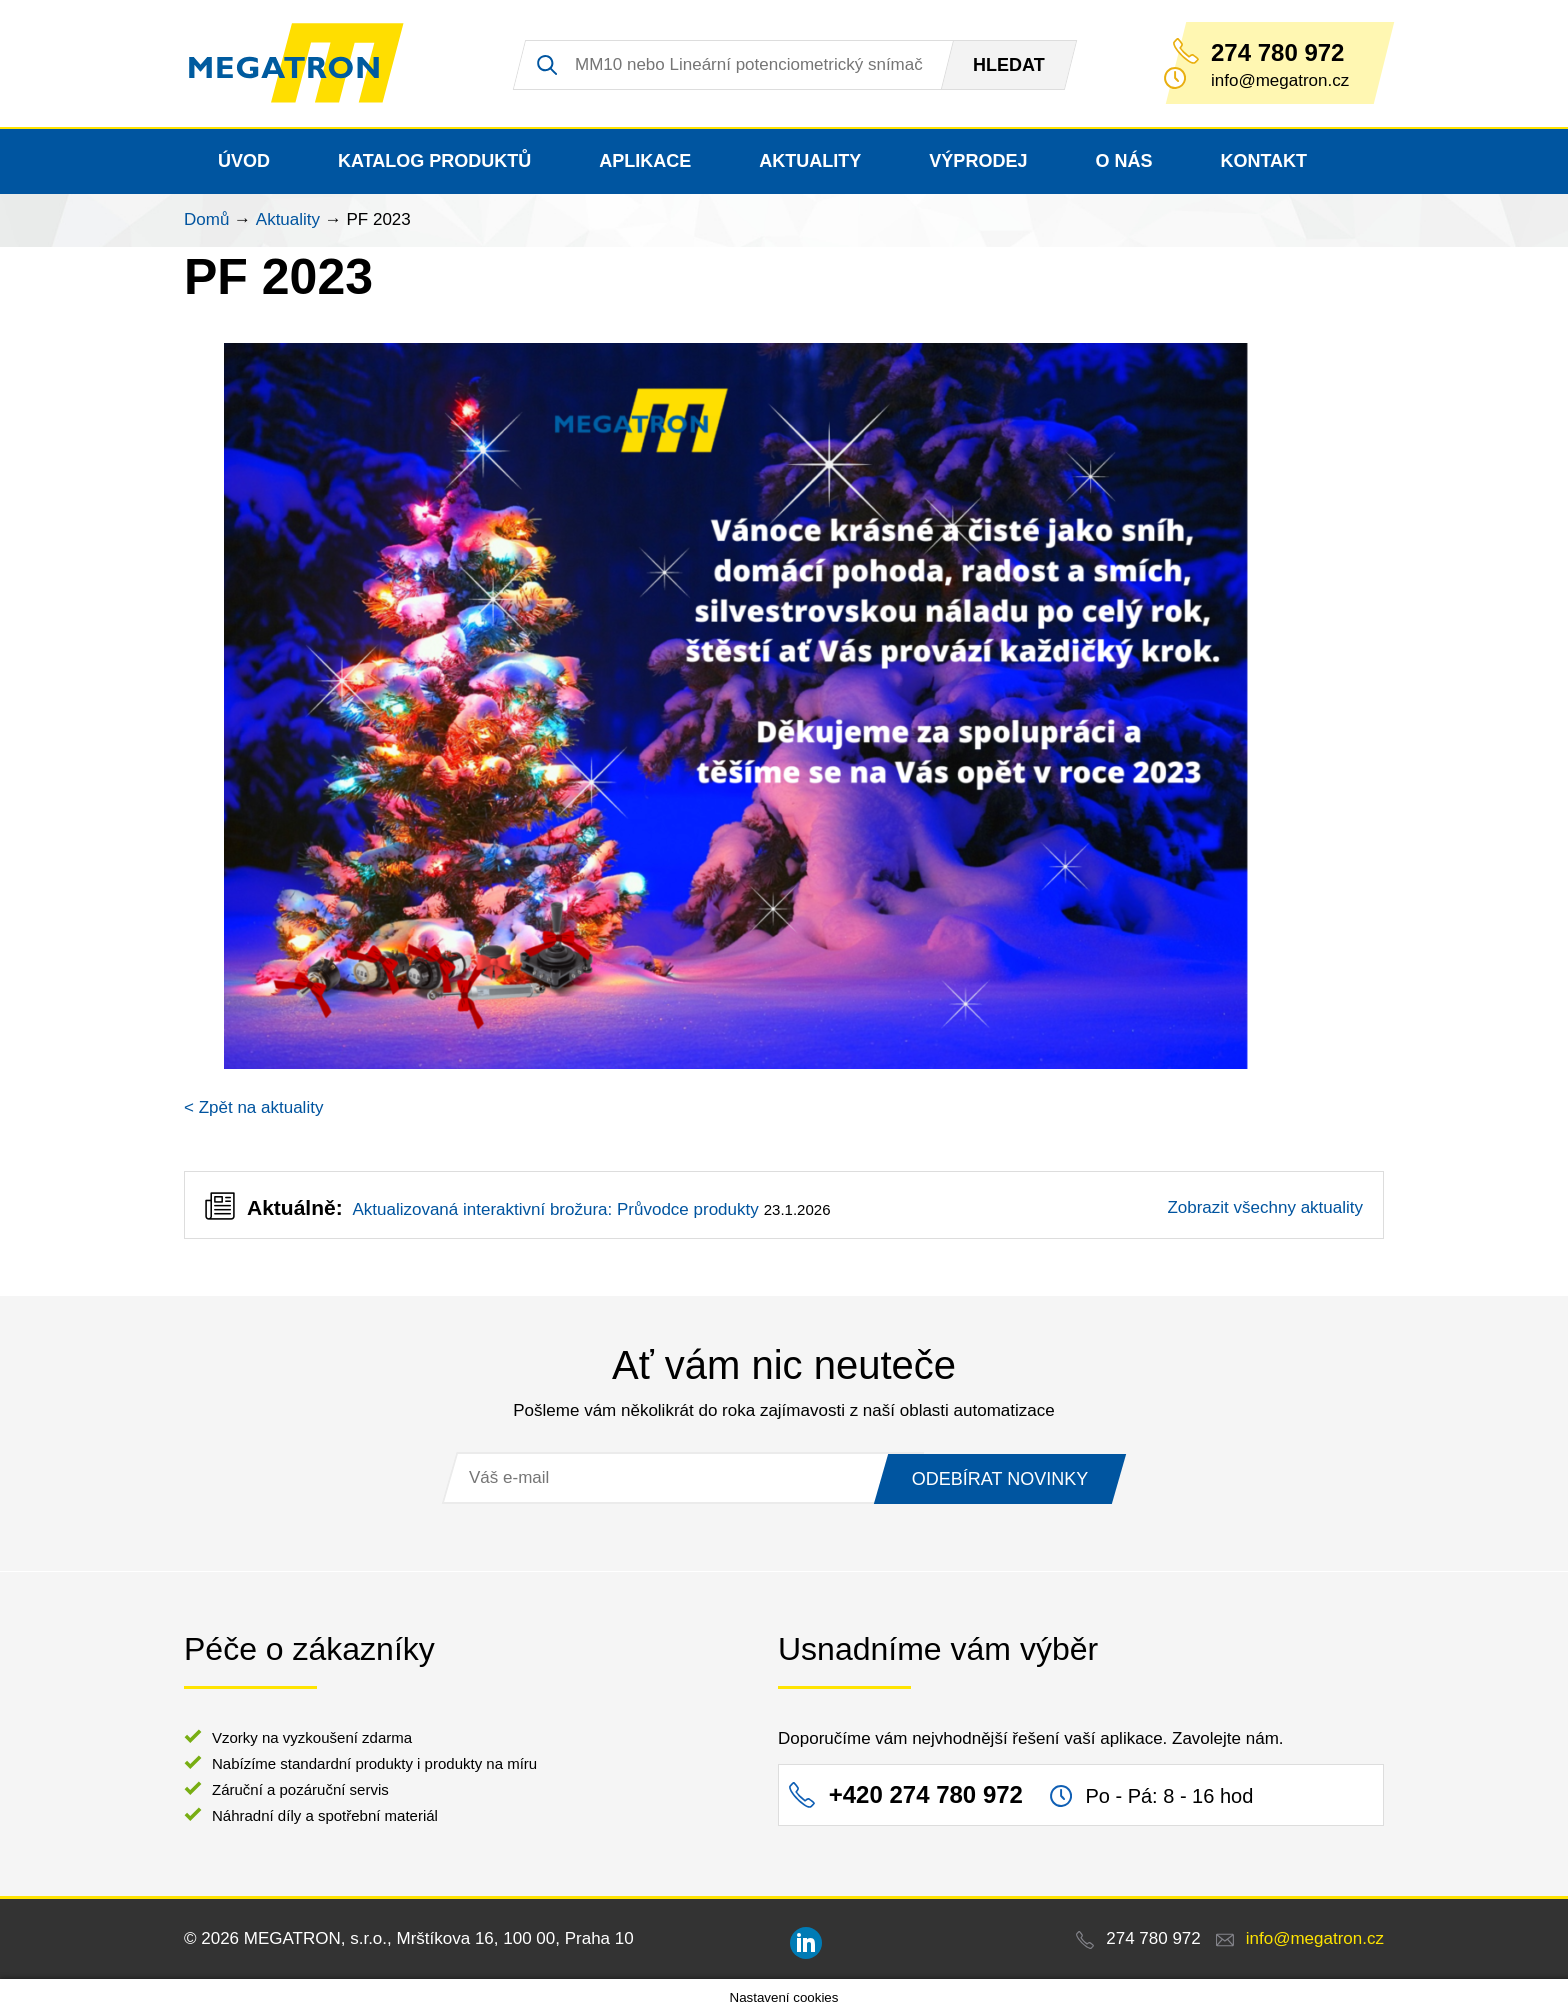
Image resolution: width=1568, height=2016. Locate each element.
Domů (206, 219)
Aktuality (810, 161)
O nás (1123, 161)
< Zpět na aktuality (253, 1107)
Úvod (244, 161)
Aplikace (645, 161)
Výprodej (978, 161)
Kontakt (1263, 161)
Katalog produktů (434, 161)
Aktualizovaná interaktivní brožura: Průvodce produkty (555, 1209)
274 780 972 (1277, 53)
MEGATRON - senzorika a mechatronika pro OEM (298, 64)
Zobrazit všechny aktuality (1265, 1207)
